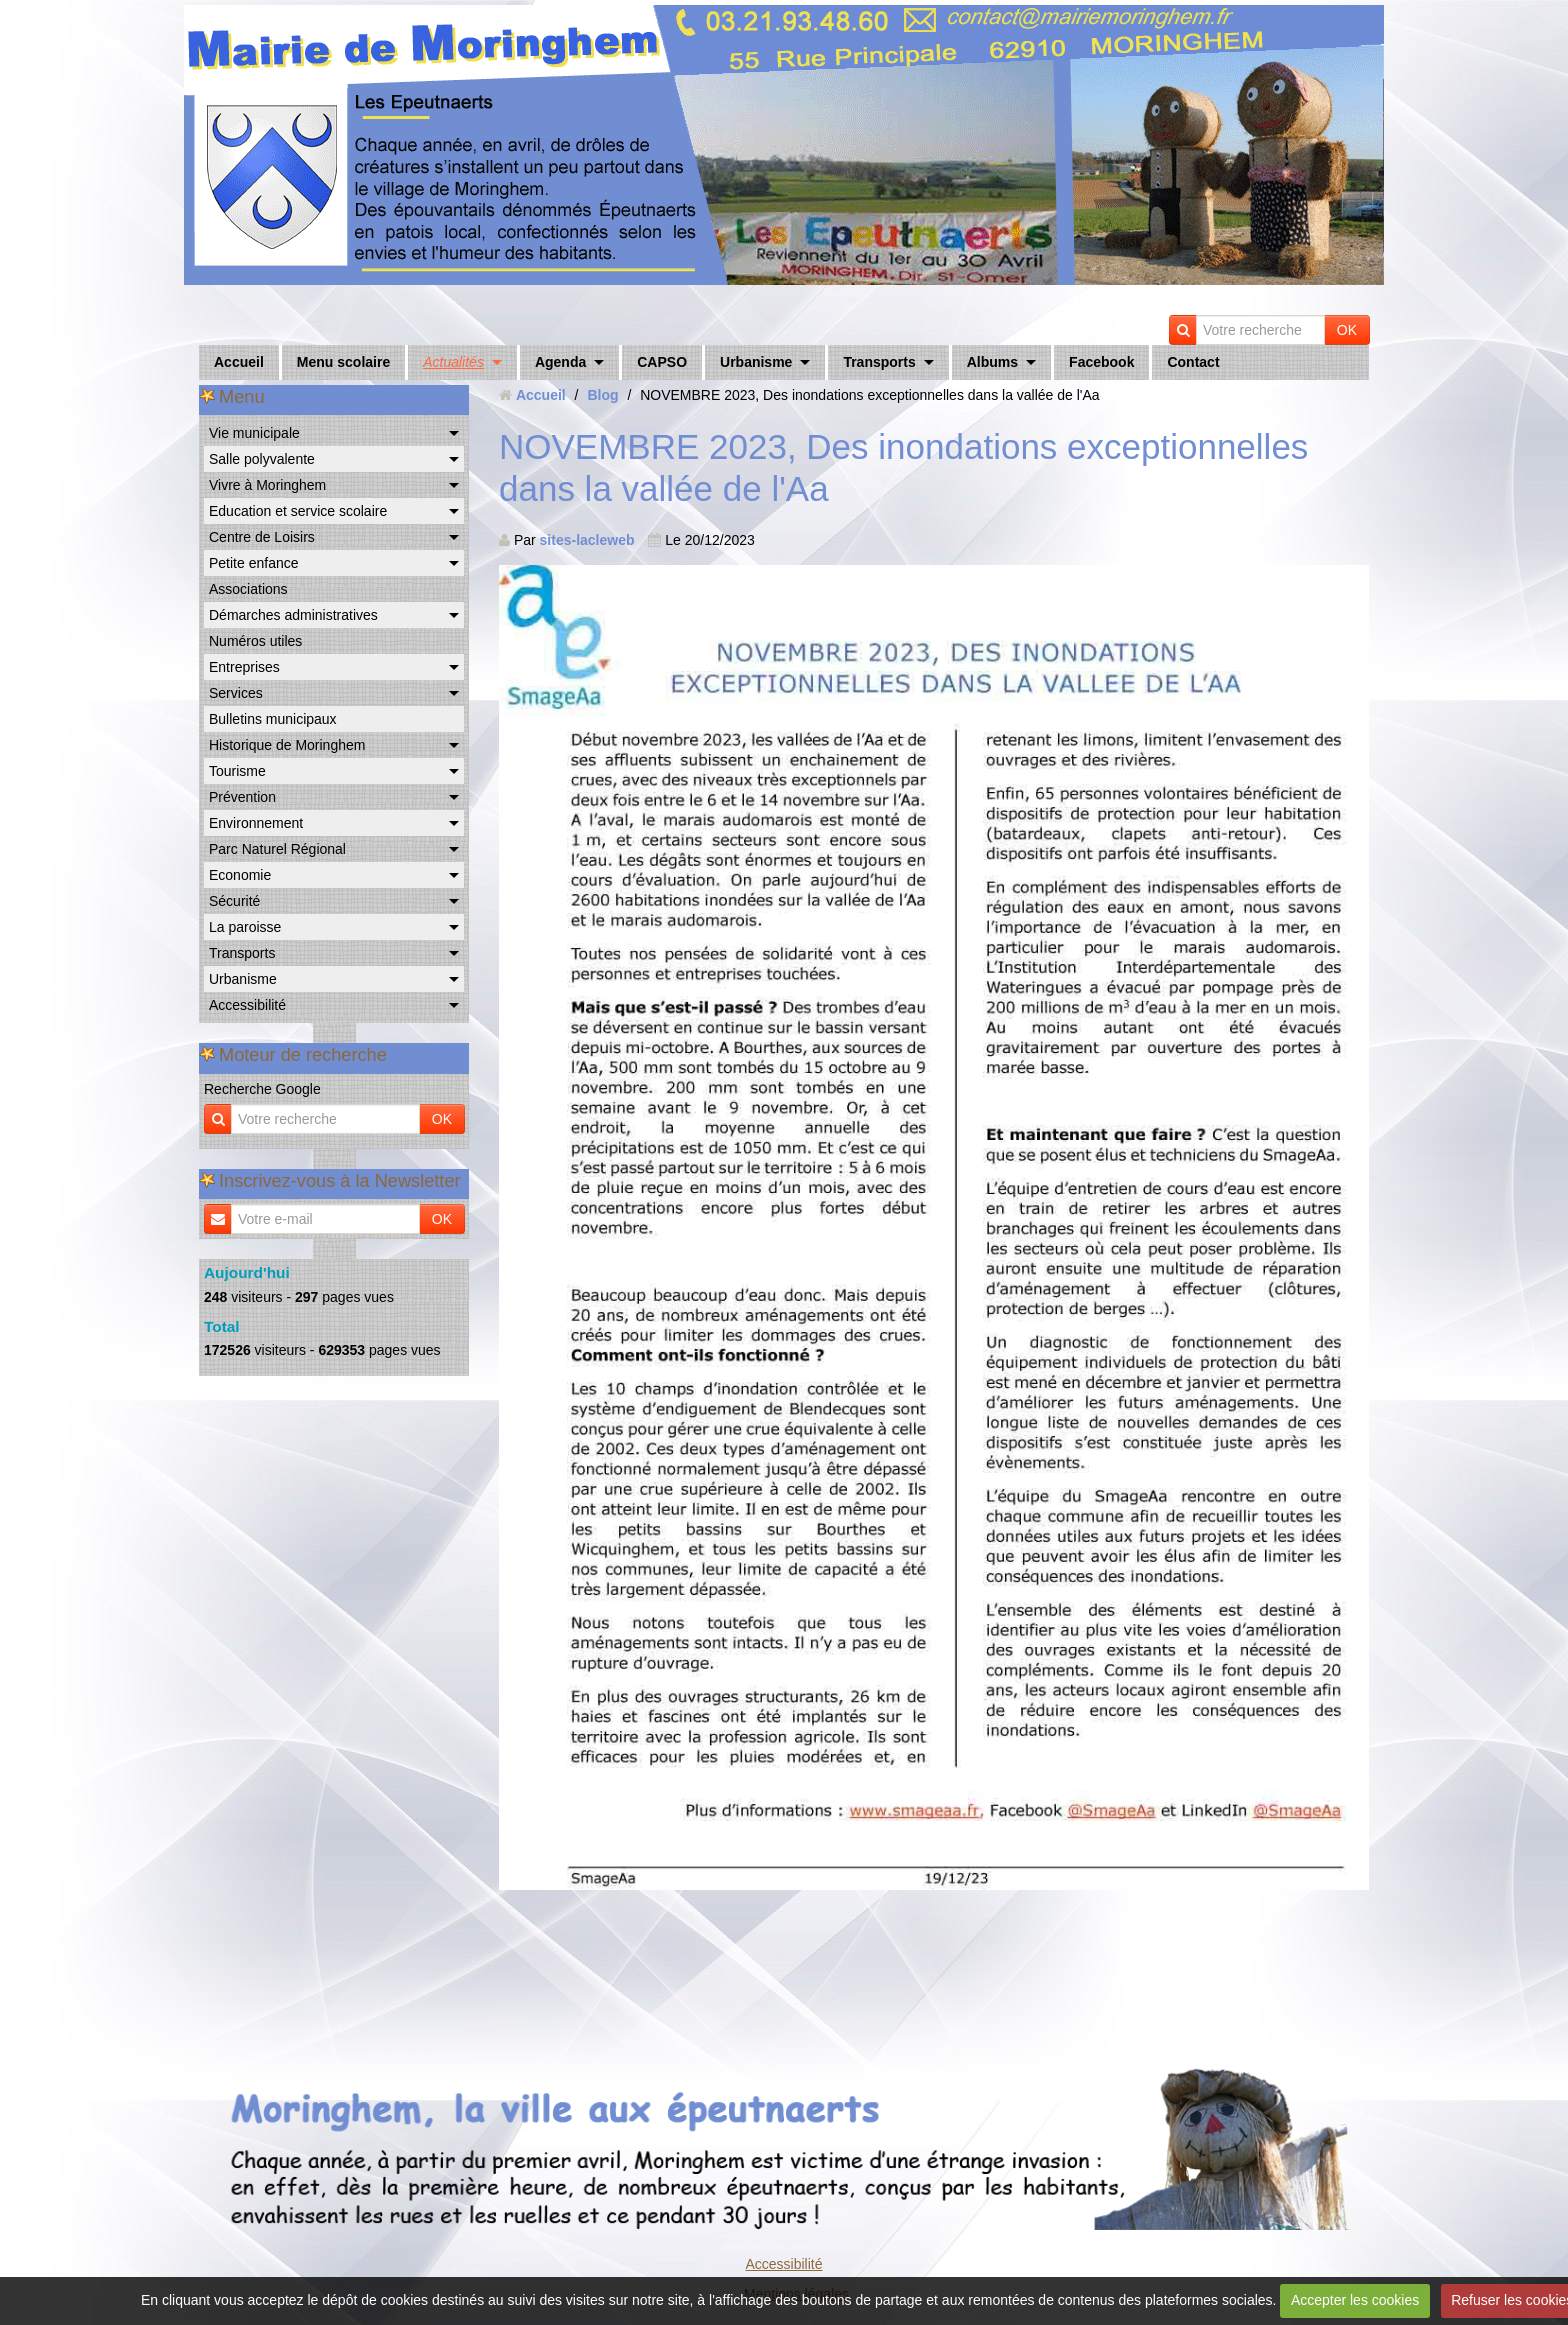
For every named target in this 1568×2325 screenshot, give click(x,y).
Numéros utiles (255, 641)
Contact (1193, 362)
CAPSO (662, 362)
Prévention (242, 797)
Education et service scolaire (298, 511)
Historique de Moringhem (287, 745)
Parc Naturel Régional (277, 849)
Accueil (239, 362)
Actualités (453, 362)
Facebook (1101, 362)
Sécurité (234, 901)
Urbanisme (756, 362)
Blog (602, 395)
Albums (992, 362)
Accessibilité (247, 1005)
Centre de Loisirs (262, 537)
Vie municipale (254, 433)
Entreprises (244, 667)
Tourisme (237, 771)
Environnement (256, 823)
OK (1347, 330)
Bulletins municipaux (273, 719)
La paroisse (245, 927)
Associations (248, 589)
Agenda (560, 362)
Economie (240, 875)
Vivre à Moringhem (267, 485)
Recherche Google (262, 1089)
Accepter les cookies (1355, 2300)
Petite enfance (254, 563)
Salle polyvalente (262, 459)
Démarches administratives (293, 615)
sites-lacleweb (587, 540)
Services (236, 693)
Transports (879, 362)
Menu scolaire (343, 362)
